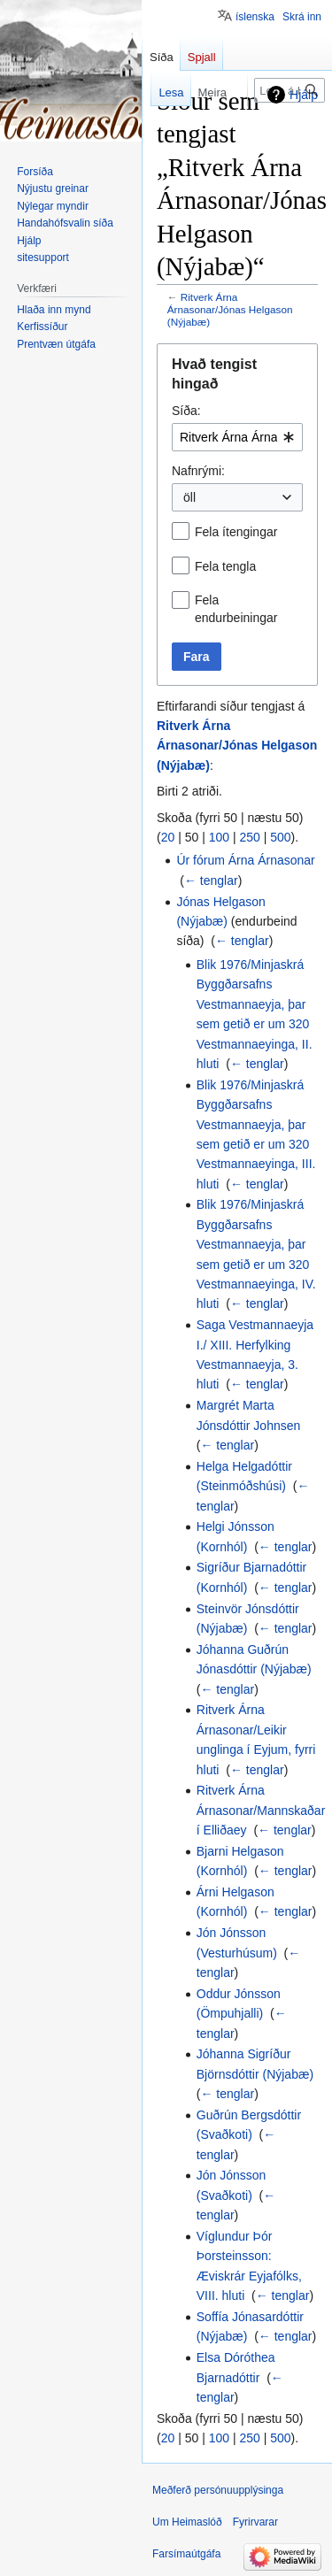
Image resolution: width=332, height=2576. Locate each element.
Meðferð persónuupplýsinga (217, 2490)
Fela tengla (225, 566)
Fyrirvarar (255, 2522)
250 (249, 837)
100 (219, 837)
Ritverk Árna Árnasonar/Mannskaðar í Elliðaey (261, 1810)
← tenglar (211, 880)
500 (280, 837)
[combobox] (237, 437)
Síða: (186, 411)
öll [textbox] (189, 497)
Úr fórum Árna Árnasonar (245, 860)
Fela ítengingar (236, 532)
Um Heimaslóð (187, 2522)
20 (168, 837)
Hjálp (304, 95)
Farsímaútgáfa (186, 2554)
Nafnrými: (198, 471)
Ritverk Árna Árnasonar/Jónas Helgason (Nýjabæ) (230, 309)
